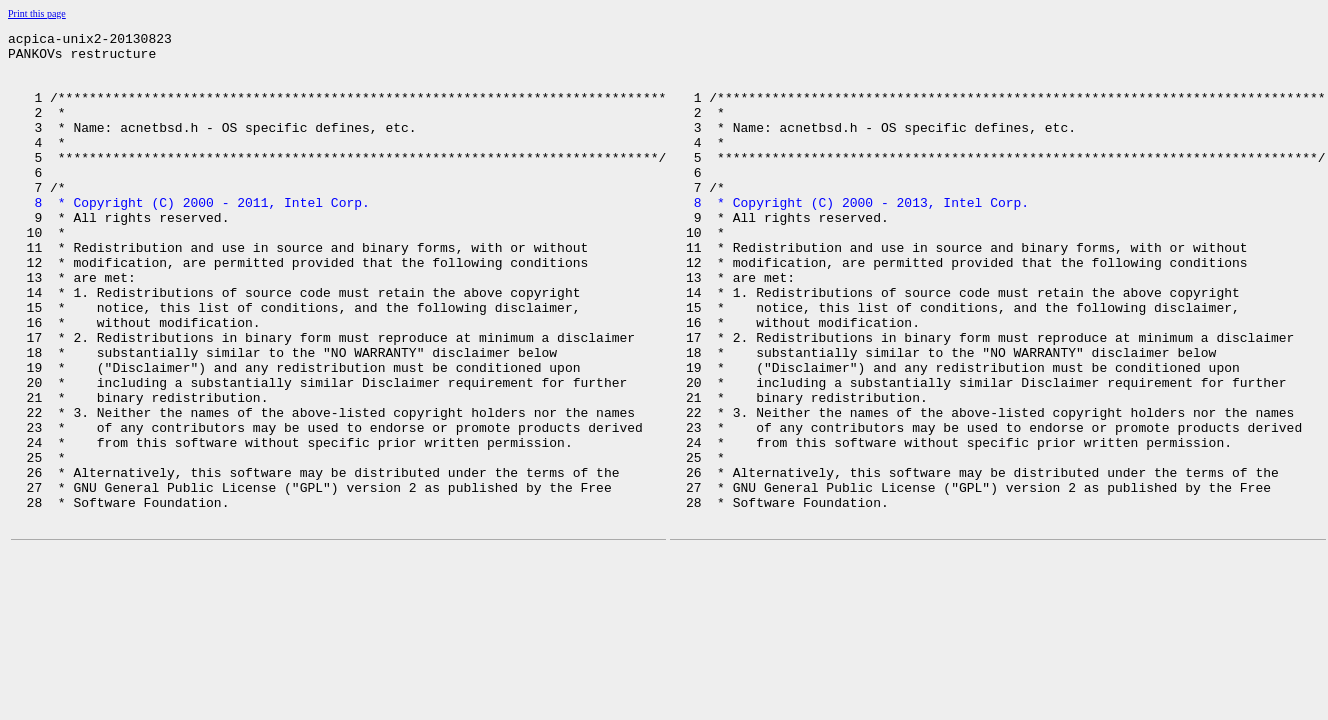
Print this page (37, 13)
